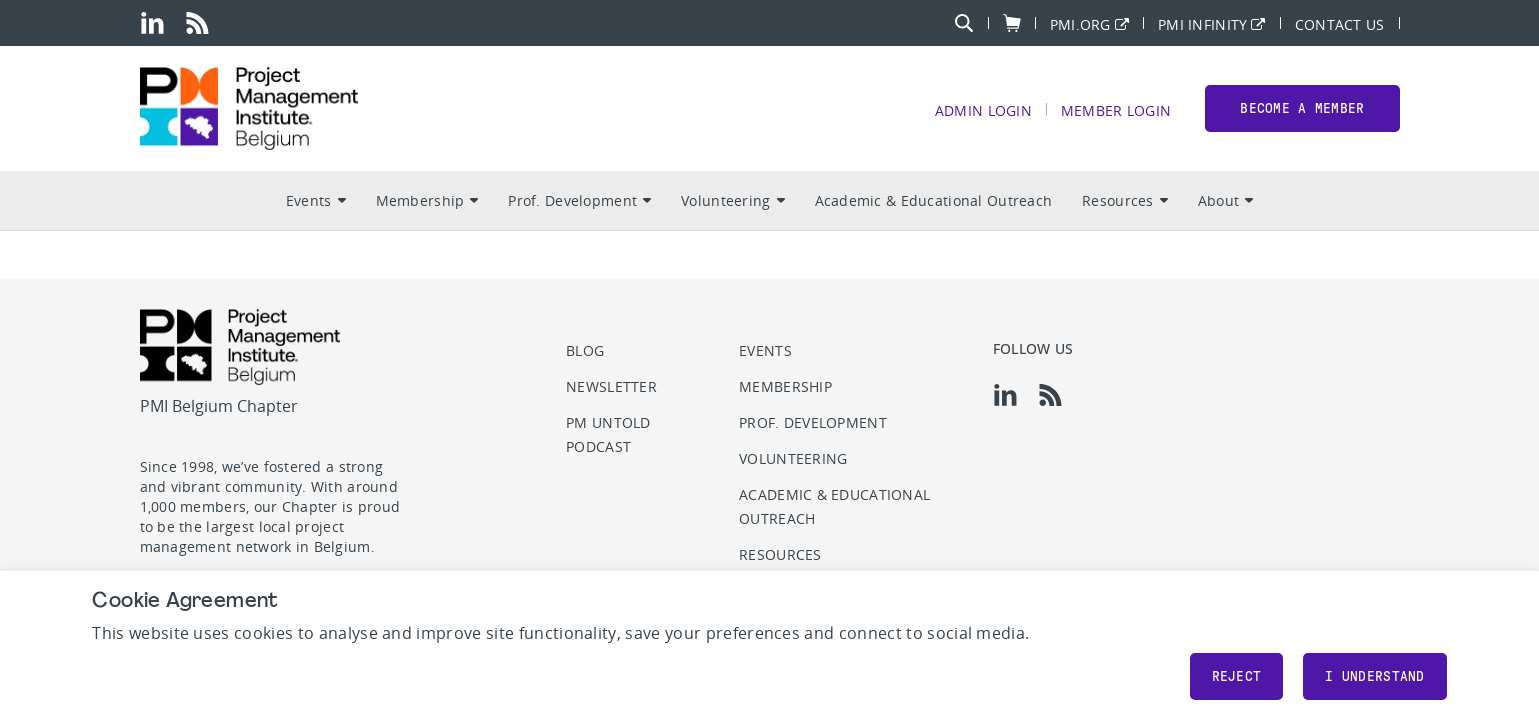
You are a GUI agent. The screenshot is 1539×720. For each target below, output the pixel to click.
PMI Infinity (1202, 23)
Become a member (1302, 108)
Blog (585, 350)
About (1225, 200)
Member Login (1116, 109)
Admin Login (983, 109)
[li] (152, 23)
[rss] (197, 23)
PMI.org (1080, 23)
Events (316, 200)
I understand (1374, 676)
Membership (427, 200)
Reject (1237, 676)
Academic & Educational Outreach (934, 200)
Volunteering (732, 200)
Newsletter (611, 386)
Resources (1125, 200)
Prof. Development (579, 200)
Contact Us (1340, 23)
